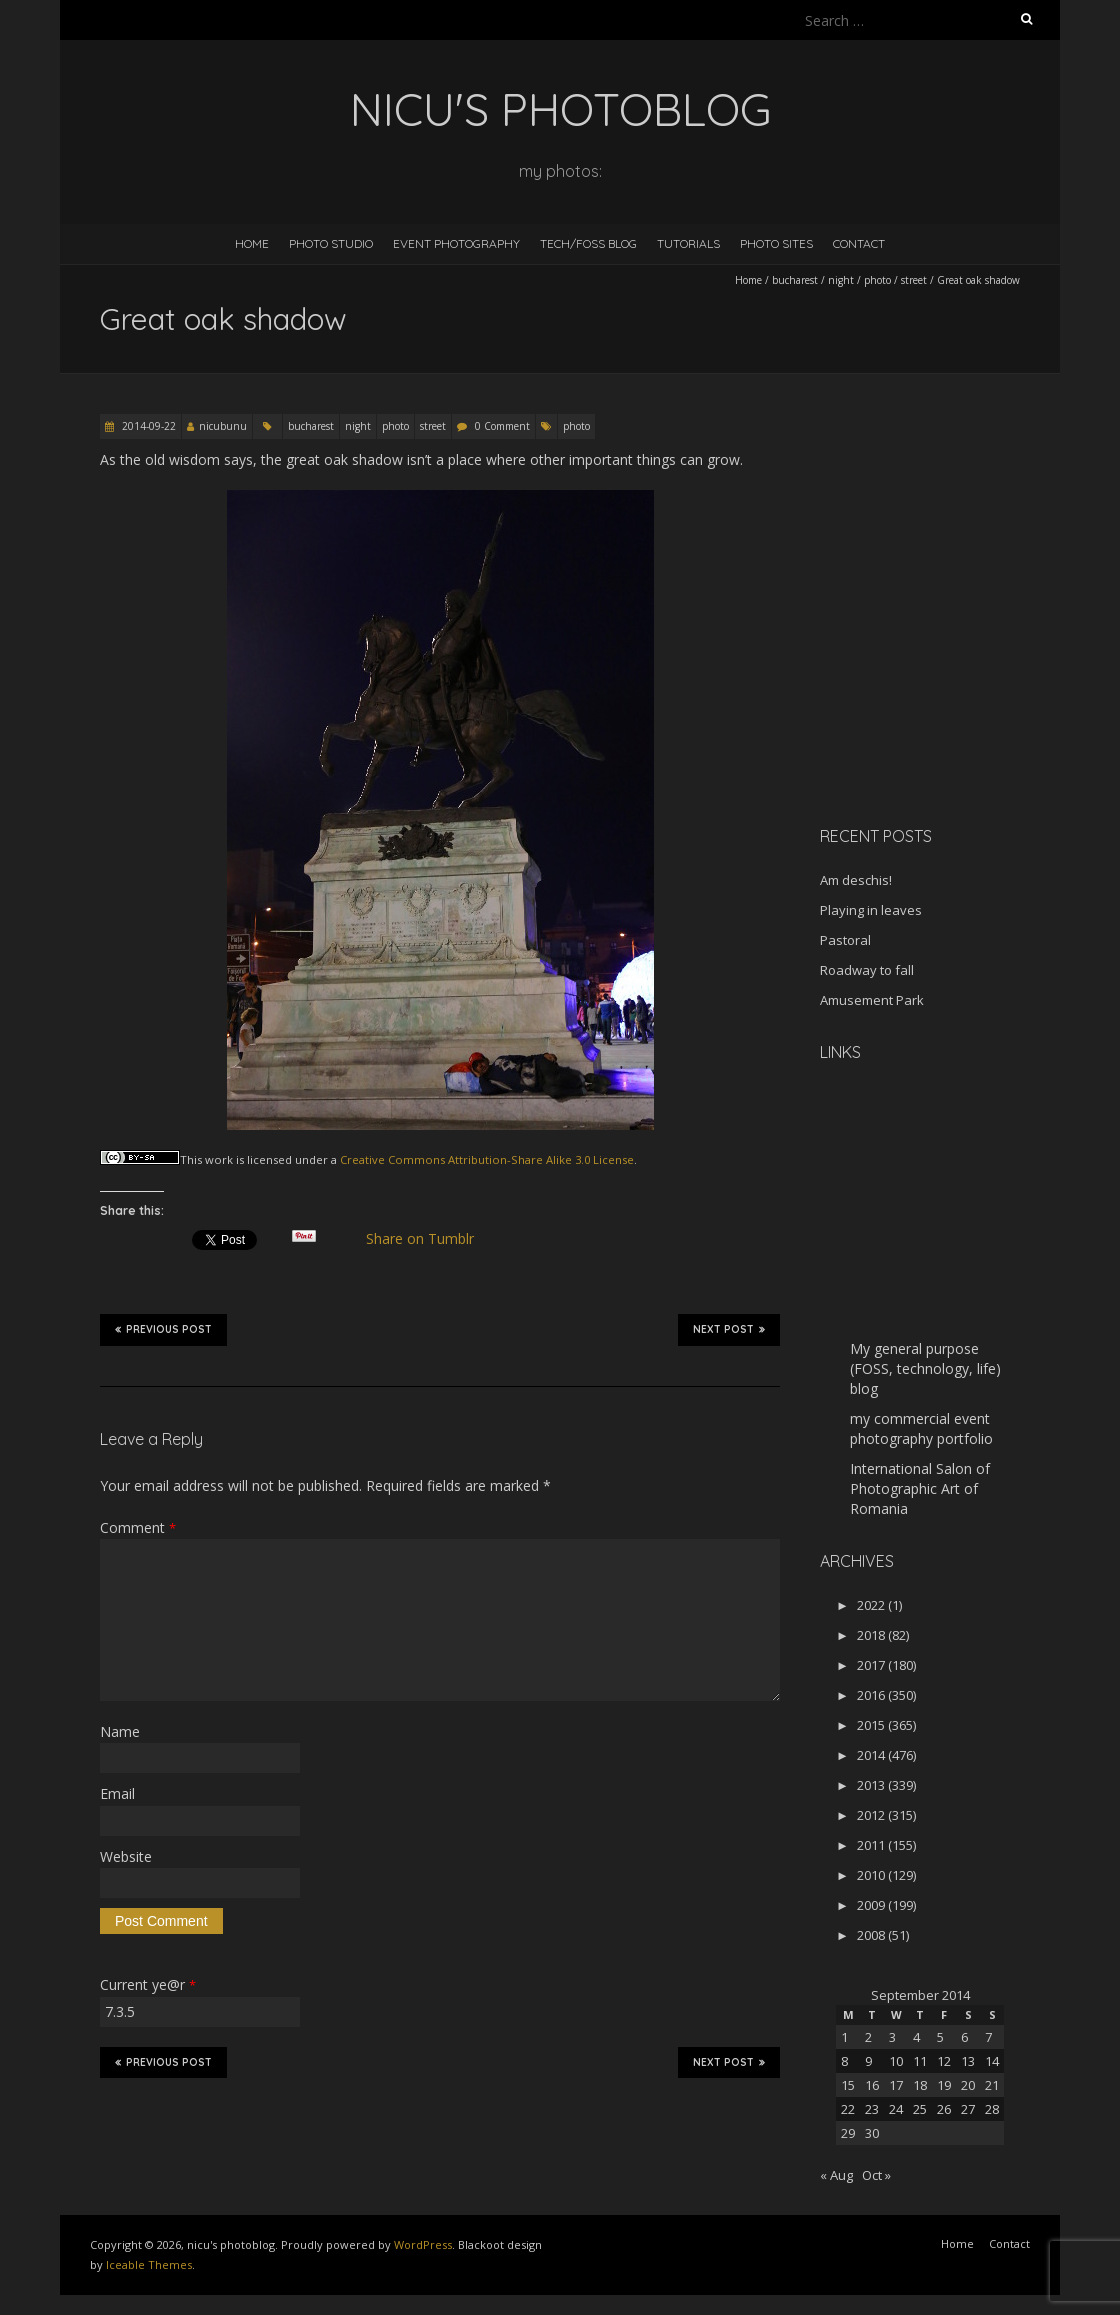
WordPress (423, 2244)
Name (120, 1731)
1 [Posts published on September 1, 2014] (844, 2037)
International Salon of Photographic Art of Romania (920, 1488)
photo (877, 280)
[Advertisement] (945, 669)
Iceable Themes (149, 2264)
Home (252, 243)
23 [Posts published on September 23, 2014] (872, 2109)
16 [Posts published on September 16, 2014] (872, 2085)
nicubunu (223, 426)
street (914, 280)
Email (117, 1793)
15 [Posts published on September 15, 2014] (848, 2085)
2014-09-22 (147, 426)
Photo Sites (776, 243)
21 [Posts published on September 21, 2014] (992, 2085)
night (841, 280)
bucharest (795, 280)
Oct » (876, 2175)
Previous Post (163, 1329)
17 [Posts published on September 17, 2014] (896, 2085)
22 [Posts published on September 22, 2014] (848, 2109)
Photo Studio (331, 243)
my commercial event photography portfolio (921, 1428)
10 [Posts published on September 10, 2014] (896, 2061)
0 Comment (502, 426)
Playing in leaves (871, 910)
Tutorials (688, 243)
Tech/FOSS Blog (588, 243)
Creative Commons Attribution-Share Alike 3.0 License (487, 1159)
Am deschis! (856, 880)
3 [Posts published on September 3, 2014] (892, 2037)
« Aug (836, 2175)
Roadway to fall (867, 970)
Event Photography (456, 243)
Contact (859, 243)
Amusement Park (872, 1000)
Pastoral (845, 940)
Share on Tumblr (428, 1239)
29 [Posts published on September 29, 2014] (848, 2133)
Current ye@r (148, 1984)
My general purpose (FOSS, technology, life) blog (925, 1368)
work (219, 1159)
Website (126, 1856)
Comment (138, 1527)
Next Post (729, 1329)
